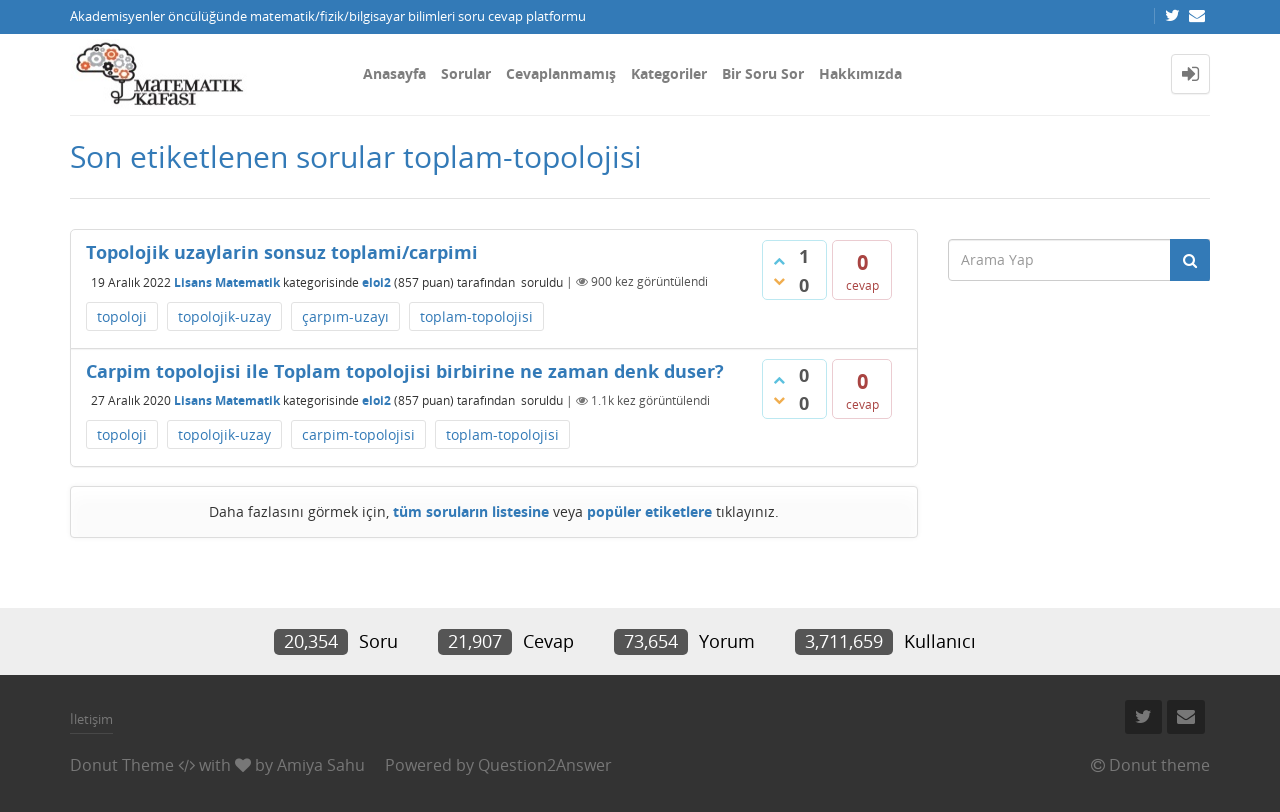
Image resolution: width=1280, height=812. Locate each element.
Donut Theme (122, 765)
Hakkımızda (860, 73)
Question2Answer (545, 765)
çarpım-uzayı (345, 316)
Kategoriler (669, 73)
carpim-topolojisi (358, 434)
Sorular (466, 73)
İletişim (91, 719)
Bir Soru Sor (763, 73)
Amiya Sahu (321, 765)
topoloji (122, 316)
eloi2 (376, 281)
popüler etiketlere (649, 511)
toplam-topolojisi (476, 316)
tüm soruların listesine (471, 511)
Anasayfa (394, 73)
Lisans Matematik (227, 281)
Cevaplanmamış (561, 73)
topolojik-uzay (224, 316)
